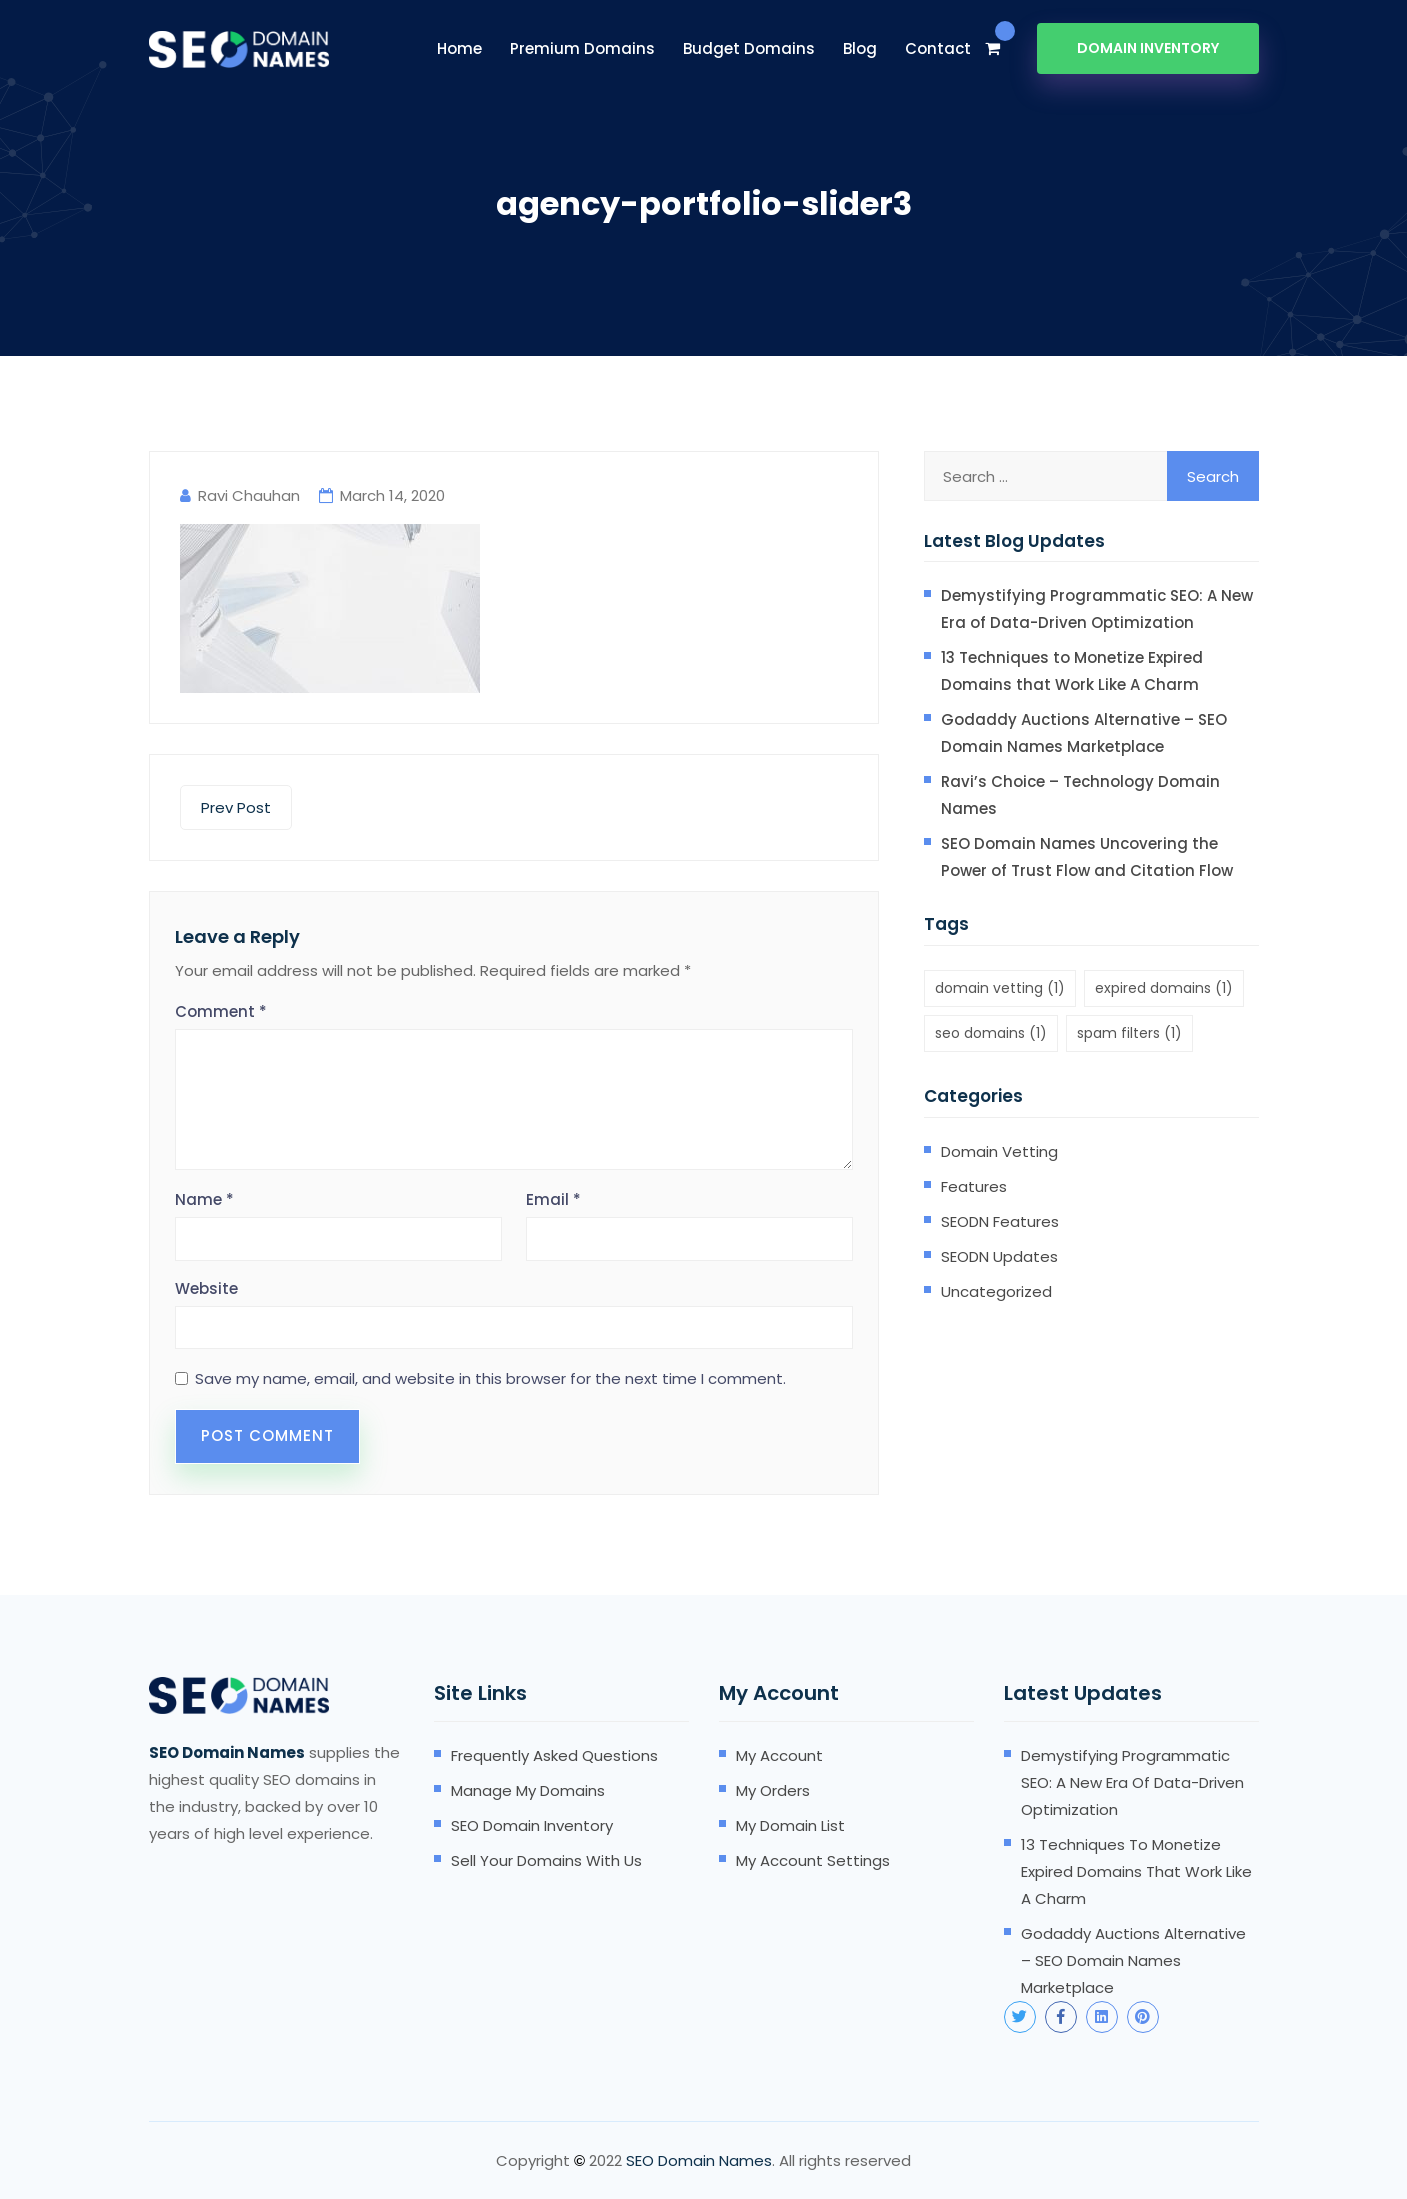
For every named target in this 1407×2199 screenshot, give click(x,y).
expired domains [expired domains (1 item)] (1164, 988)
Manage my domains (528, 1790)
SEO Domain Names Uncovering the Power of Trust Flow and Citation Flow (1087, 857)
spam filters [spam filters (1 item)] (1129, 1033)
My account (779, 1755)
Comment (221, 1011)
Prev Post (236, 807)
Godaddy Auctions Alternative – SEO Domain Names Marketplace (1084, 733)
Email (553, 1199)
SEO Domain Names (699, 2160)
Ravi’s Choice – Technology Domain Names (1080, 795)
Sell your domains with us (546, 1860)
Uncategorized (996, 1291)
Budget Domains (749, 48)
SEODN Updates (999, 1256)
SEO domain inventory (532, 1825)
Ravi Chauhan (249, 495)
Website (206, 1288)
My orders (773, 1790)
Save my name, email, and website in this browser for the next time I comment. (490, 1379)
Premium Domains (582, 48)
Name (204, 1199)
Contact (938, 48)
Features (974, 1186)
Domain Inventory (1148, 48)
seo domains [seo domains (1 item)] (991, 1033)
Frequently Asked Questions (554, 1755)
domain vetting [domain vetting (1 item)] (1000, 988)
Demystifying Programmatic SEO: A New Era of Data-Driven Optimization (1097, 609)
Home (459, 48)
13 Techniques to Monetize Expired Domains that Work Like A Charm (1072, 671)
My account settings (813, 1860)
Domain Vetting (999, 1151)
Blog (860, 48)
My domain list (790, 1825)
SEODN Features (1000, 1221)
